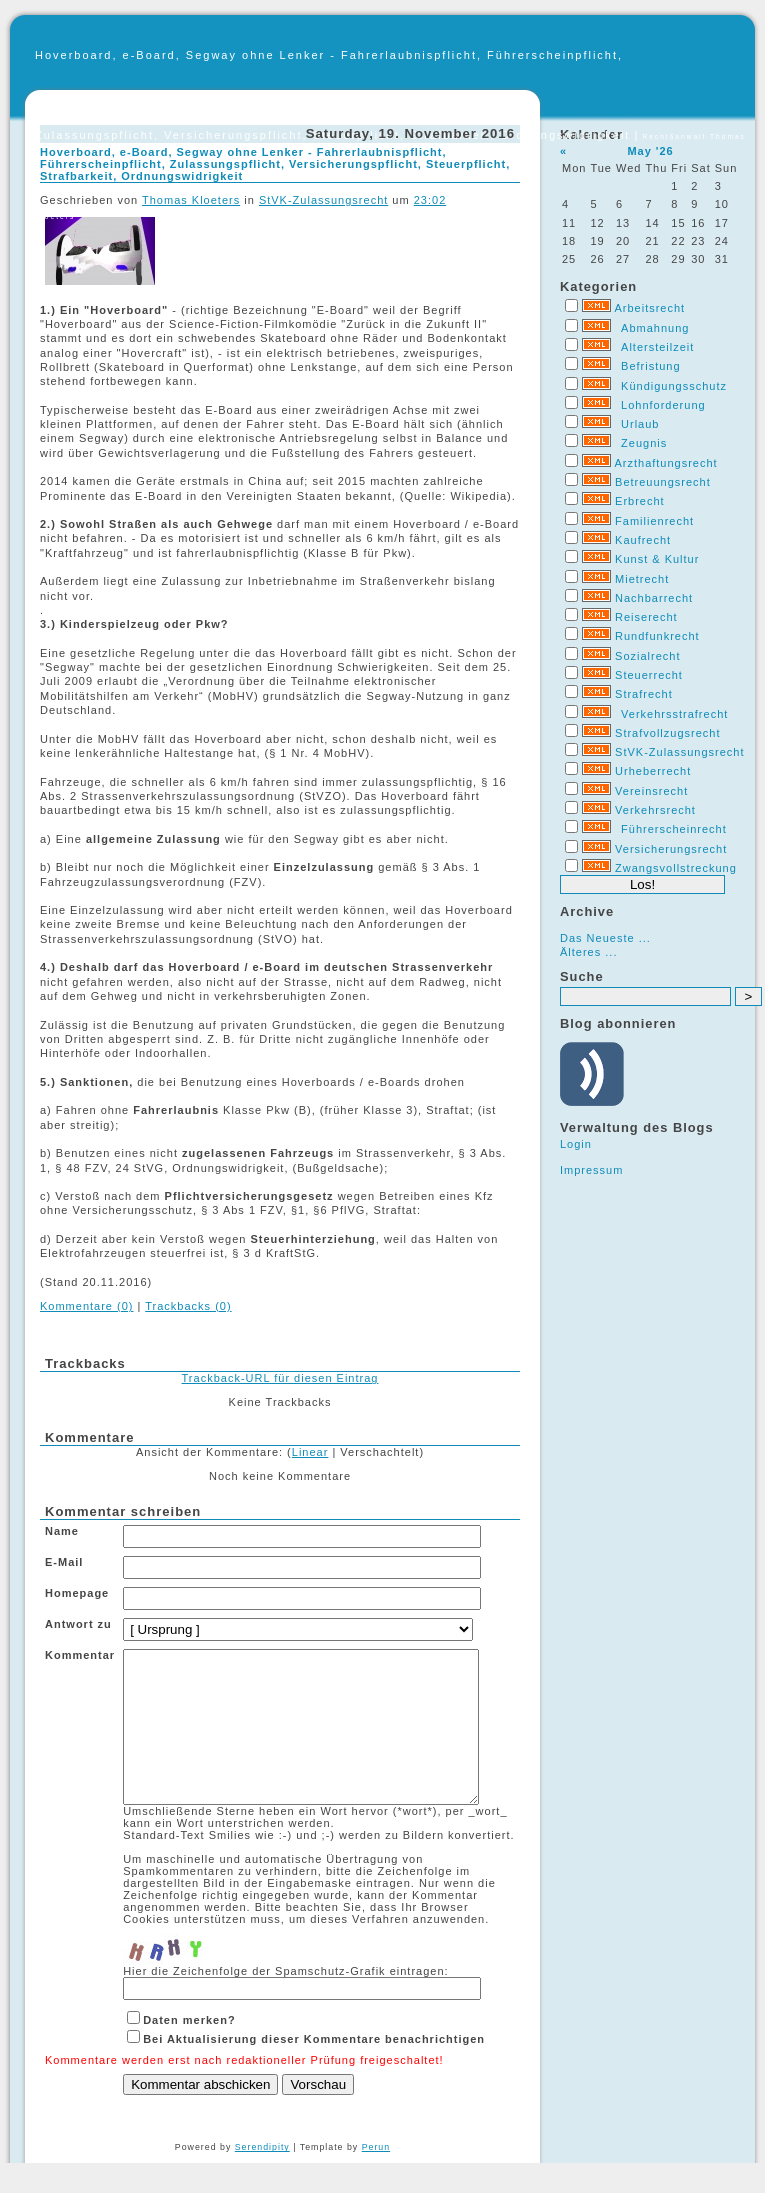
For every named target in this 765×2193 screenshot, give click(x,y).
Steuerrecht (649, 675)
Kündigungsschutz (674, 386)
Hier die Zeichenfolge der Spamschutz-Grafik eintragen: (285, 2001)
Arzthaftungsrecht (665, 463)
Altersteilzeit (657, 347)
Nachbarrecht (654, 598)
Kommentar (80, 1655)
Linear (310, 1452)
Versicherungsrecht (671, 849)
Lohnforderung (663, 405)
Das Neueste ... (605, 938)
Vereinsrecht (651, 791)
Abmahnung (655, 328)
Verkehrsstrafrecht (674, 714)
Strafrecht (644, 694)
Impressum (591, 1170)
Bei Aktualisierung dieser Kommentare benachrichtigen (314, 2069)
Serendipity (262, 2177)
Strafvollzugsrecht (667, 733)
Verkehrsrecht (655, 810)
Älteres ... (588, 952)
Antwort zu (78, 1624)
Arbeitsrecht (649, 308)
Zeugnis (644, 443)
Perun (376, 2177)
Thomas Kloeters (191, 200)
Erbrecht (640, 501)
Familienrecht (654, 521)
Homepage (77, 1593)
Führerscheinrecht (674, 829)
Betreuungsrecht (663, 482)
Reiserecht (646, 617)
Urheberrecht (653, 771)
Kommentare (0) (86, 1306)
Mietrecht (642, 579)
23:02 (430, 200)
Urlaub (640, 424)
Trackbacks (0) (188, 1306)
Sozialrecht (647, 656)
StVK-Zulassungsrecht (679, 752)
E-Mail (64, 1562)
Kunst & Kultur (657, 559)
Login (576, 1144)
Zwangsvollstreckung (676, 868)
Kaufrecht (643, 540)
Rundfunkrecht (657, 636)
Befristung (651, 366)
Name (62, 1531)
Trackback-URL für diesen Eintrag (280, 1378)
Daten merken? (189, 2050)
